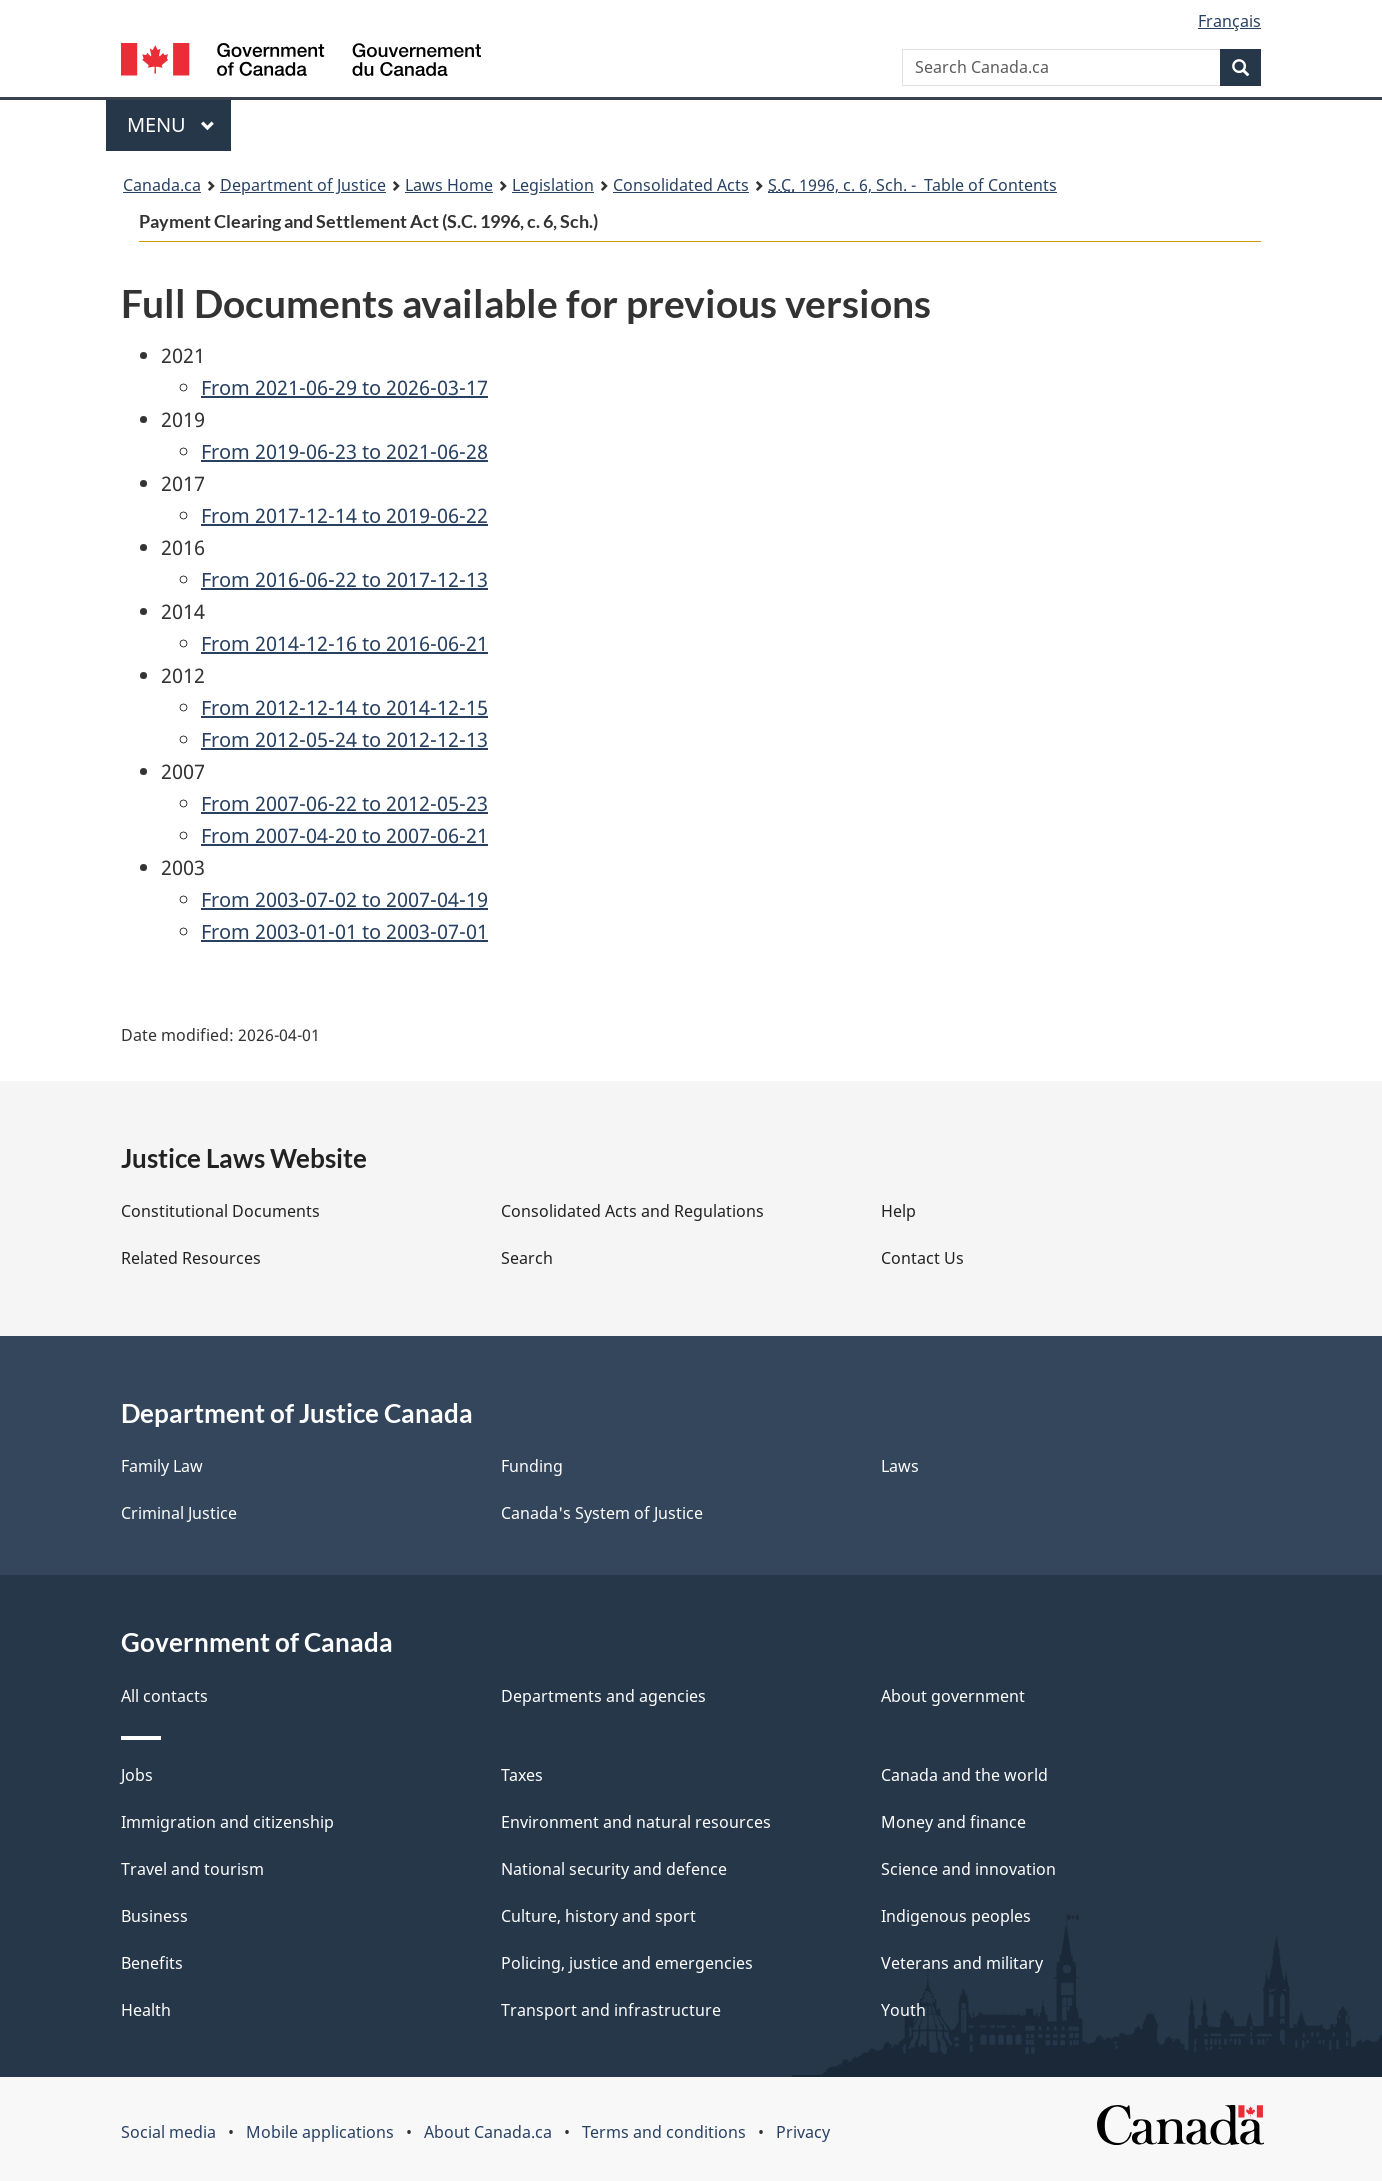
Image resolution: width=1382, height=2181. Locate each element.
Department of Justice (303, 185)
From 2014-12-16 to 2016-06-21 (344, 643)
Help (898, 1211)
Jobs (137, 1775)
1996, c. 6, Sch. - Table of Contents (912, 185)
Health (146, 2010)
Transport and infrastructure (611, 2010)
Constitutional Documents (220, 1211)
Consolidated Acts (681, 185)
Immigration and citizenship (227, 1822)
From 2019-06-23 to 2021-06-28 (344, 451)
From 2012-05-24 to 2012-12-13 (344, 739)
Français (1229, 21)
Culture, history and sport (598, 1916)
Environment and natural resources (636, 1822)
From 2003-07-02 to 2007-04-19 (344, 899)
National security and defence (614, 1869)
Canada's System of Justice (602, 1513)
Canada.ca (162, 185)
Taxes (522, 1775)
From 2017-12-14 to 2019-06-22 (344, 515)
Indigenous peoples (956, 1916)
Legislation (553, 185)
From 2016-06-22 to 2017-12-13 (344, 579)
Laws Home (449, 185)
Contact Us (922, 1258)
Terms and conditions (664, 2132)
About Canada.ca (488, 2132)
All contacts (164, 1696)
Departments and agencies (603, 1696)
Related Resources (191, 1258)
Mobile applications (320, 2132)
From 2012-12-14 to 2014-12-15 (344, 707)
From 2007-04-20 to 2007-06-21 (344, 835)
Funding (532, 1466)
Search (527, 1258)
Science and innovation (968, 1869)
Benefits (152, 1963)
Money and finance (953, 1822)
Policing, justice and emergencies (627, 1963)
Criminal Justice (179, 1513)
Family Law (162, 1466)
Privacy (803, 2132)
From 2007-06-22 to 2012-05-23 (344, 803)
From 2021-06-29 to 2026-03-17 (344, 387)
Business (154, 1916)
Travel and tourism (192, 1869)
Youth (903, 2010)
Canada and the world (964, 1775)
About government (953, 1696)
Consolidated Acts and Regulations (632, 1211)
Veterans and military (962, 1963)
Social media (168, 2132)
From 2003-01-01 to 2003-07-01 (344, 931)
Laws (900, 1466)
